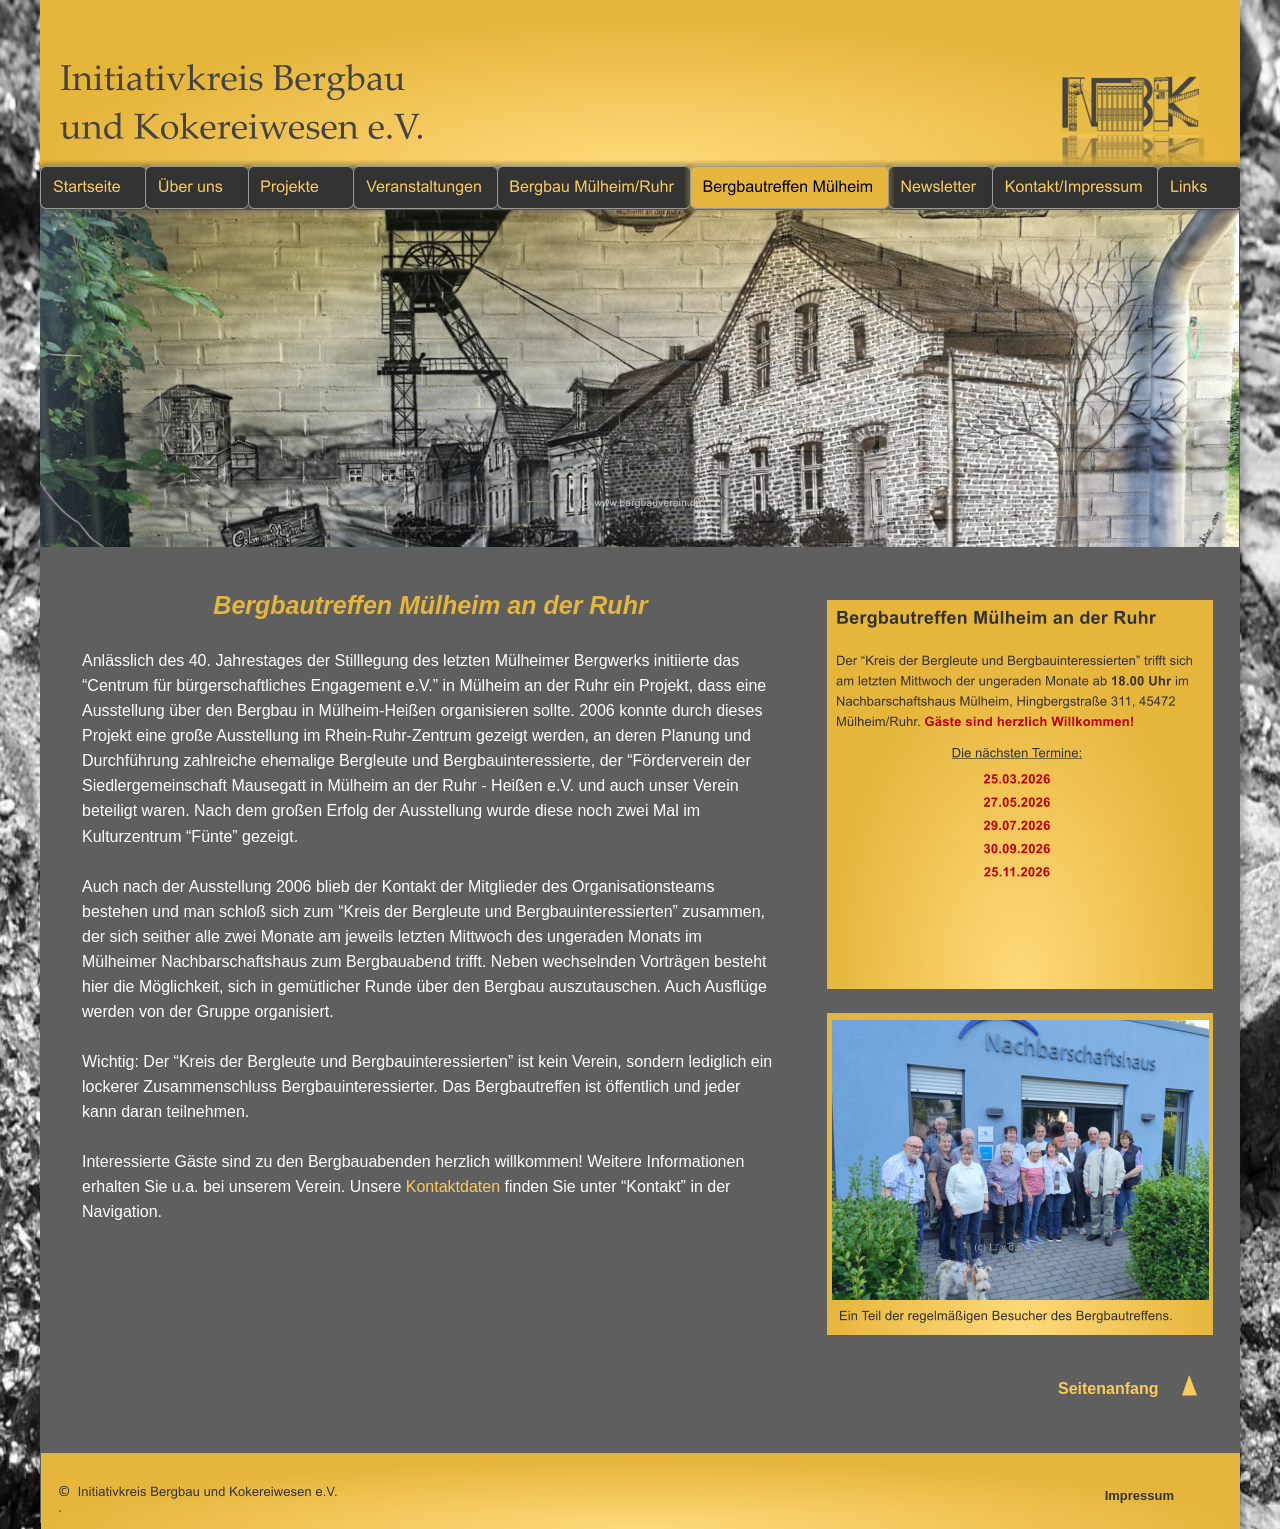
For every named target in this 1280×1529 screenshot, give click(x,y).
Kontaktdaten (453, 1186)
